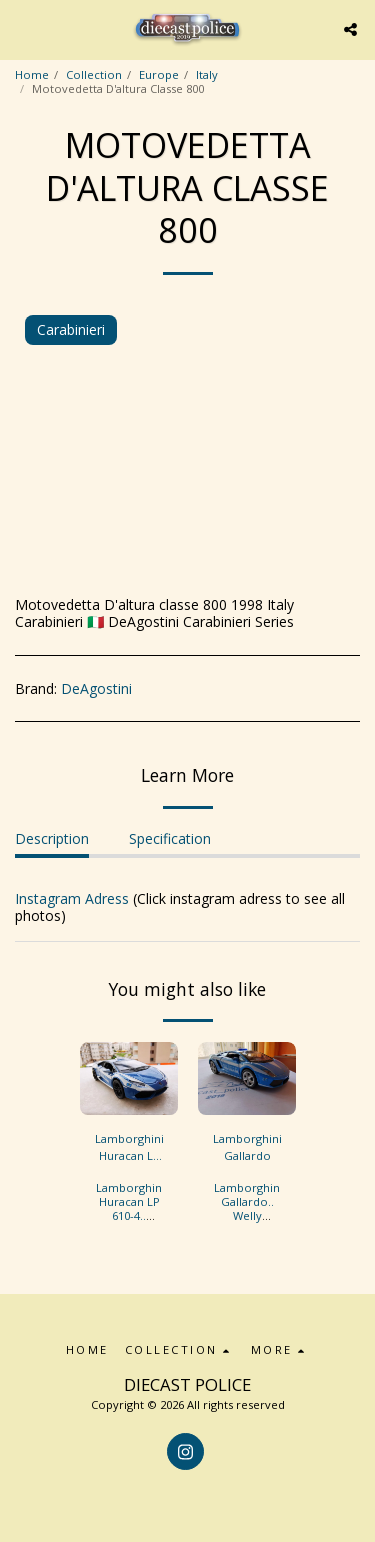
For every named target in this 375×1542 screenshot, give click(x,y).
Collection (94, 74)
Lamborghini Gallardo (247, 1147)
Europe (159, 74)
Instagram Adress (72, 898)
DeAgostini (96, 688)
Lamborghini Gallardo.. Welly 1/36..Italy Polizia (248, 1215)
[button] (22, 28)
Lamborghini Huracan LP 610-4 (129, 1148)
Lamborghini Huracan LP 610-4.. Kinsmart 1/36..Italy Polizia (130, 1222)
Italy (207, 74)
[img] (129, 1079)
